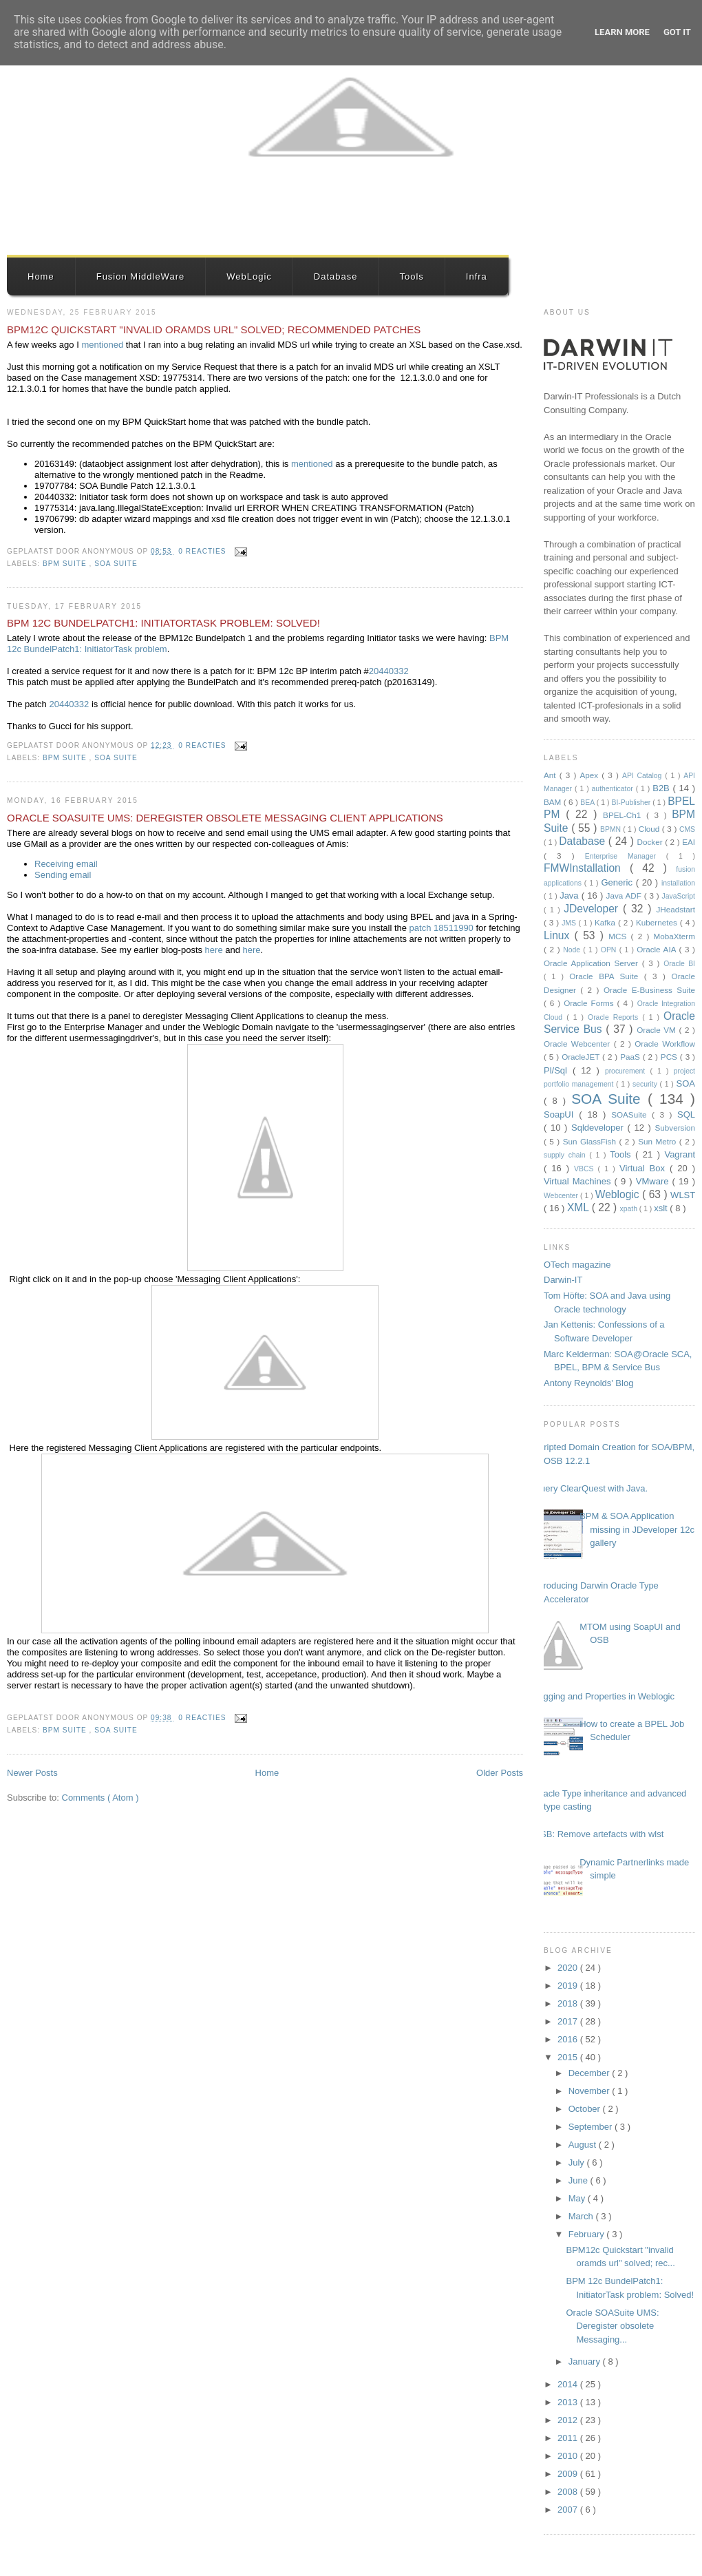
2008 (568, 2491)
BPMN (611, 829)
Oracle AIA (658, 949)
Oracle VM (658, 1029)
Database (336, 276)
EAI (688, 841)
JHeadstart (675, 909)
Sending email (62, 875)
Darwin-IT (563, 1280)
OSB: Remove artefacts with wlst (598, 1834)
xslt (662, 1208)
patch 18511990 (443, 928)
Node (573, 950)
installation (678, 883)
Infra (476, 276)
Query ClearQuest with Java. (590, 1488)
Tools (411, 276)
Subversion (675, 1127)
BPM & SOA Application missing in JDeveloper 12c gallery (636, 1529)
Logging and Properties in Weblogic (603, 1696)
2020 (568, 1967)
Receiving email (66, 864)
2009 (568, 2474)
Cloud (650, 828)
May (578, 2198)
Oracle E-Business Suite (649, 989)
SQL (686, 1114)
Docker (651, 841)
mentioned (103, 344)
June (579, 2180)
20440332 (389, 671)
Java (571, 895)
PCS (670, 1056)
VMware (654, 1181)
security (646, 1084)
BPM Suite (66, 563)
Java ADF (625, 895)
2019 (568, 1985)
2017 (568, 2021)
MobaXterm (674, 936)
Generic (618, 882)
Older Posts (499, 1773)
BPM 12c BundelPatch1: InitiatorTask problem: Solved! (163, 623)
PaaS (631, 1056)
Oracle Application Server (593, 963)
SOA (686, 1083)
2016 (568, 2039)
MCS (619, 936)
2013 (568, 2402)
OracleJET (582, 1056)
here (215, 950)
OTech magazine (577, 1264)
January (585, 2361)
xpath (629, 1209)
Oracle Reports (615, 1017)
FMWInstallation (587, 868)
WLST (682, 1195)
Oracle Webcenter (579, 1043)
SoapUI (561, 1114)
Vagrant (679, 1154)
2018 (568, 2003)
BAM (554, 801)
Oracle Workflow (665, 1043)
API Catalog (643, 775)
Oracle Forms (590, 1002)
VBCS (586, 1169)
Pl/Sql (558, 1070)
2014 (568, 2384)
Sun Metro (658, 1141)
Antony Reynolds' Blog (588, 1383)
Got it (677, 32)
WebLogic (249, 276)
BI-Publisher (632, 802)
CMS (687, 829)
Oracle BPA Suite (606, 976)
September (591, 2127)
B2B (662, 788)
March (582, 2216)
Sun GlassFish (591, 1141)
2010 (568, 2456)
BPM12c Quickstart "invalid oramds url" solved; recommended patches (214, 329)
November (590, 2091)
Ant (552, 775)
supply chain (566, 1155)
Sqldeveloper (599, 1127)
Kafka (606, 922)
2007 (568, 2509)
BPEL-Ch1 (624, 814)
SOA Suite (116, 563)
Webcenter (562, 1196)
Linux (559, 935)
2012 (568, 2420)
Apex (590, 775)
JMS (570, 923)
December (590, 2073)
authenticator (614, 789)
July (577, 2162)
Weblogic (618, 1194)
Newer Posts (32, 1773)
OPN (610, 950)
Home (41, 276)
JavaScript (678, 896)
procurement (627, 1071)
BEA (588, 802)
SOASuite (631, 1114)
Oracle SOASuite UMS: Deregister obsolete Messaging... (612, 2326)
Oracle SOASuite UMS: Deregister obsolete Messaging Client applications (225, 818)
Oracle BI (679, 963)
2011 (568, 2438)
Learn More (622, 32)
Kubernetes (658, 922)
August (583, 2144)
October (585, 2109)
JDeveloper (593, 908)
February (587, 2234)
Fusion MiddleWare (140, 276)
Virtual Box (644, 1168)
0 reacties (203, 551)
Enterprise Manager (625, 856)
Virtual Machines (579, 1181)
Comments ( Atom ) (100, 1797)
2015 (568, 2057)
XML (579, 1207)
